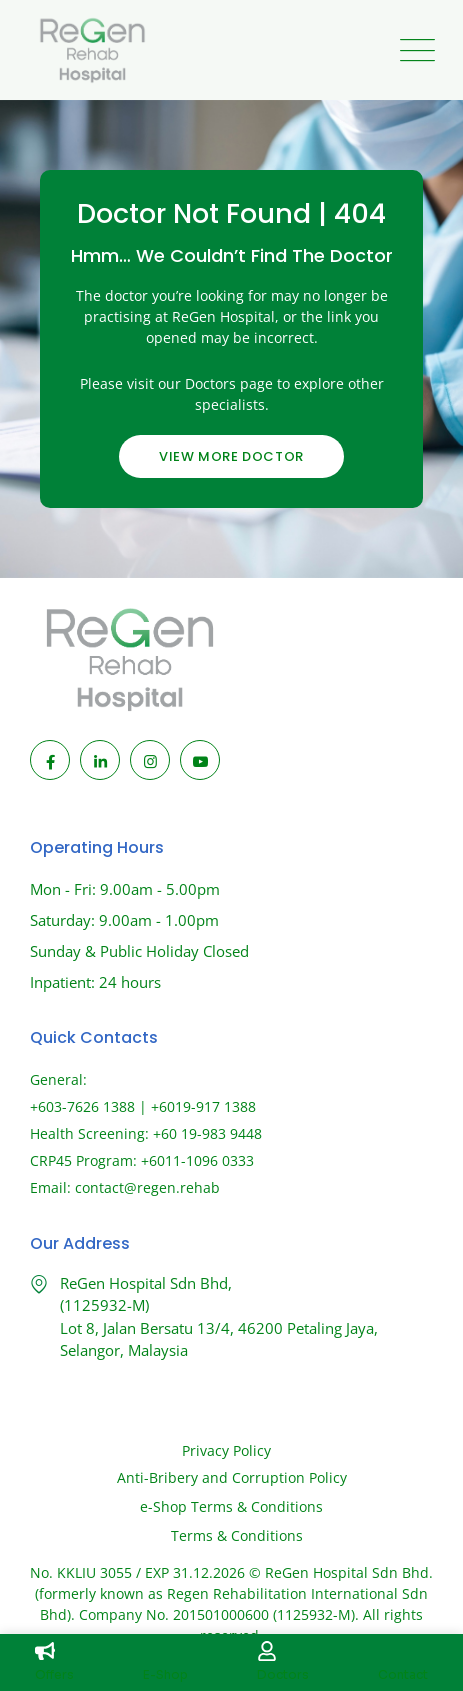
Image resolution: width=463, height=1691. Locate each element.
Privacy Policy (226, 1450)
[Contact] (388, 1651)
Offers (54, 1674)
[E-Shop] (153, 1651)
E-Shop (165, 1674)
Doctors (283, 1674)
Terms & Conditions (237, 1535)
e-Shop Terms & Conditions (231, 1506)
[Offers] (45, 1651)
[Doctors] (267, 1651)
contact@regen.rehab (147, 1187)
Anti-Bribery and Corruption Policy (232, 1477)
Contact (403, 1674)
